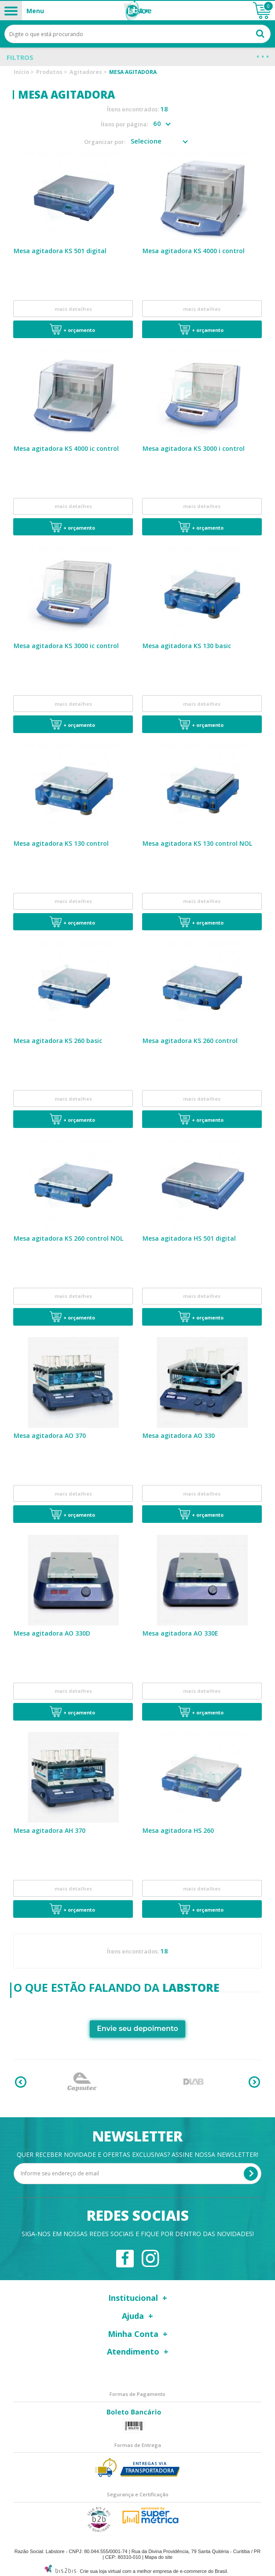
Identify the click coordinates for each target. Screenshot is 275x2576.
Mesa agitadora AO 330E (180, 1630)
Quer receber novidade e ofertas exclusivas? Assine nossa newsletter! (137, 2151)
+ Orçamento (79, 330)
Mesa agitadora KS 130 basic (187, 645)
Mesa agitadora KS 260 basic (58, 1039)
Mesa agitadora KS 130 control (61, 842)
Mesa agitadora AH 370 (49, 1827)
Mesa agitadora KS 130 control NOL (197, 842)
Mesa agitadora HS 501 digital (189, 1236)
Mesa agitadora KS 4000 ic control (66, 448)
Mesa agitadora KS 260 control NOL (68, 1236)
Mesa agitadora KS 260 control (190, 1039)
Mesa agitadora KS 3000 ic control (66, 645)
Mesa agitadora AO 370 (50, 1433)
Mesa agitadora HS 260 (178, 1827)
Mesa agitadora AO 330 (179, 1433)
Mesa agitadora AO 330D (52, 1630)
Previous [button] (20, 2078)
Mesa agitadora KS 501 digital (60, 251)
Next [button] (254, 2078)
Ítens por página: (124, 124)
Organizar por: (104, 142)
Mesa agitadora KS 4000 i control (194, 251)
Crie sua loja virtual (100, 2567)
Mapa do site (158, 2553)
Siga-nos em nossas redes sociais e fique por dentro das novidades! (138, 2230)
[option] (82, 2078)
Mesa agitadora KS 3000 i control (194, 448)
